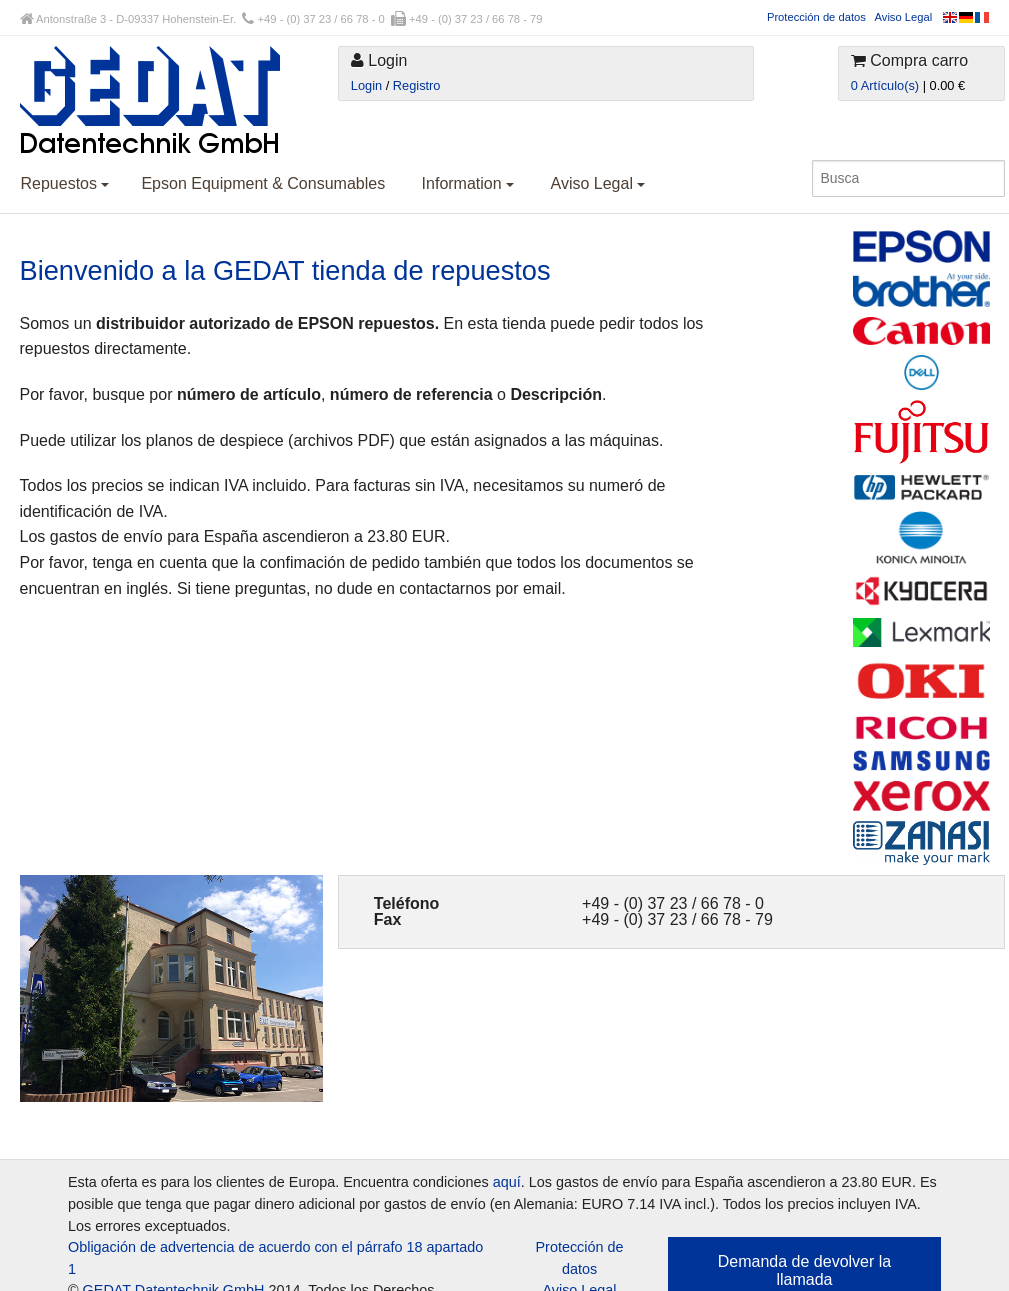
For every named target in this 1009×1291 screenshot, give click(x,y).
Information (468, 183)
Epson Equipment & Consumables (263, 183)
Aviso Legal (904, 17)
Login (366, 85)
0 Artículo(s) (885, 85)
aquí (507, 1182)
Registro (417, 85)
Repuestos (65, 183)
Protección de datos (816, 17)
